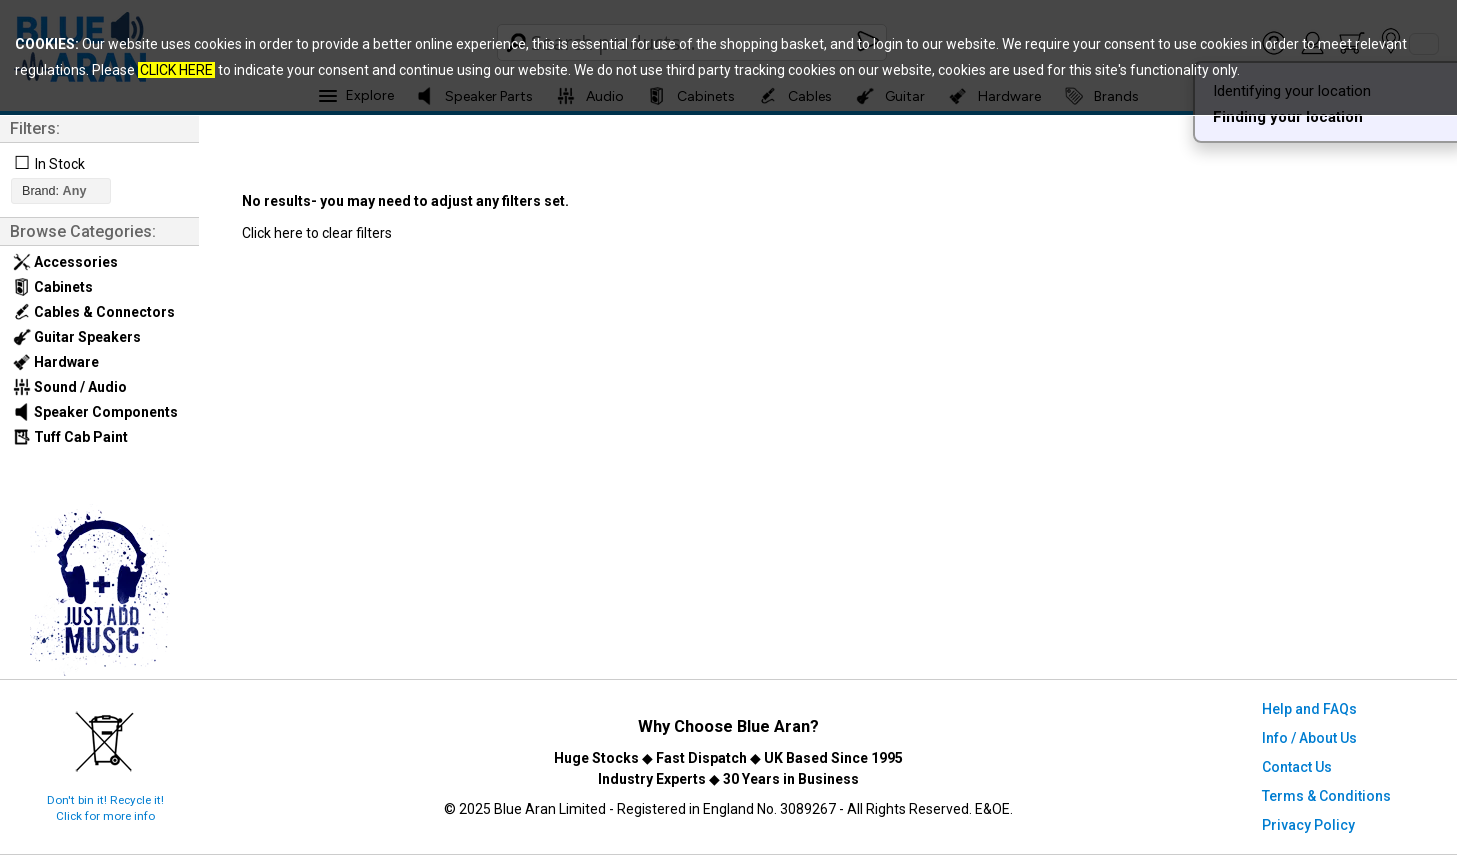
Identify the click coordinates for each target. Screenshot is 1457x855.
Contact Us (1297, 767)
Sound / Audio (70, 387)
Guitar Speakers (77, 337)
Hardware (56, 362)
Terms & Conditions (1326, 796)
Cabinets (53, 287)
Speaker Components (95, 412)
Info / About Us (1309, 738)
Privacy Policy (1308, 825)
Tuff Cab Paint (70, 437)
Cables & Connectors (94, 312)
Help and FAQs (1309, 709)
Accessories (65, 262)
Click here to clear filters (317, 233)
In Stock (60, 164)
